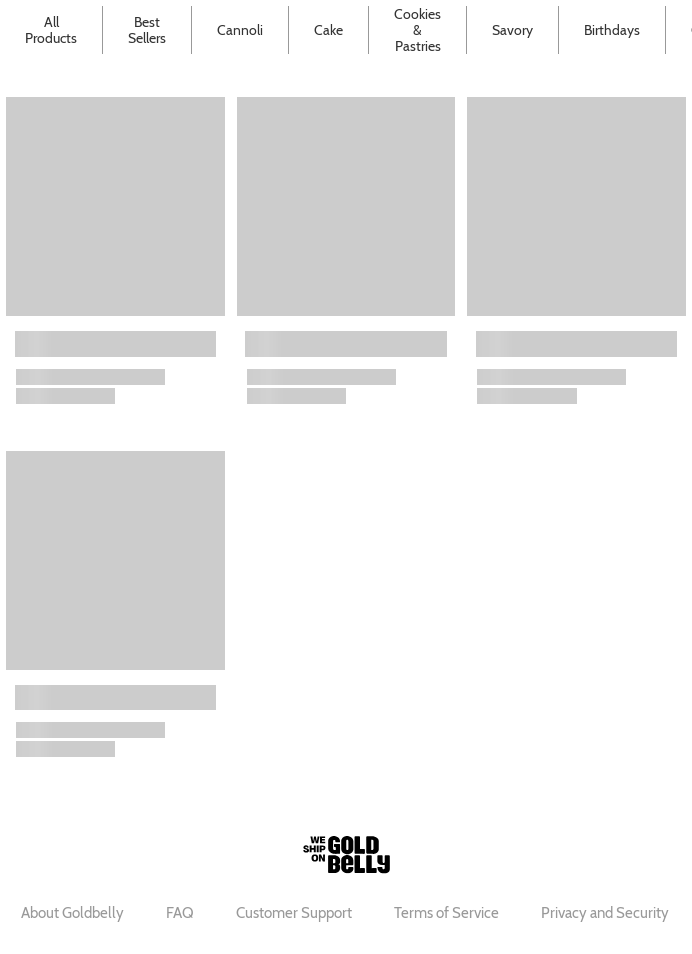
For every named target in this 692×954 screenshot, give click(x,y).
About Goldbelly (72, 913)
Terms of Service (446, 913)
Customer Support (294, 913)
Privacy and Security (605, 913)
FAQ (180, 913)
